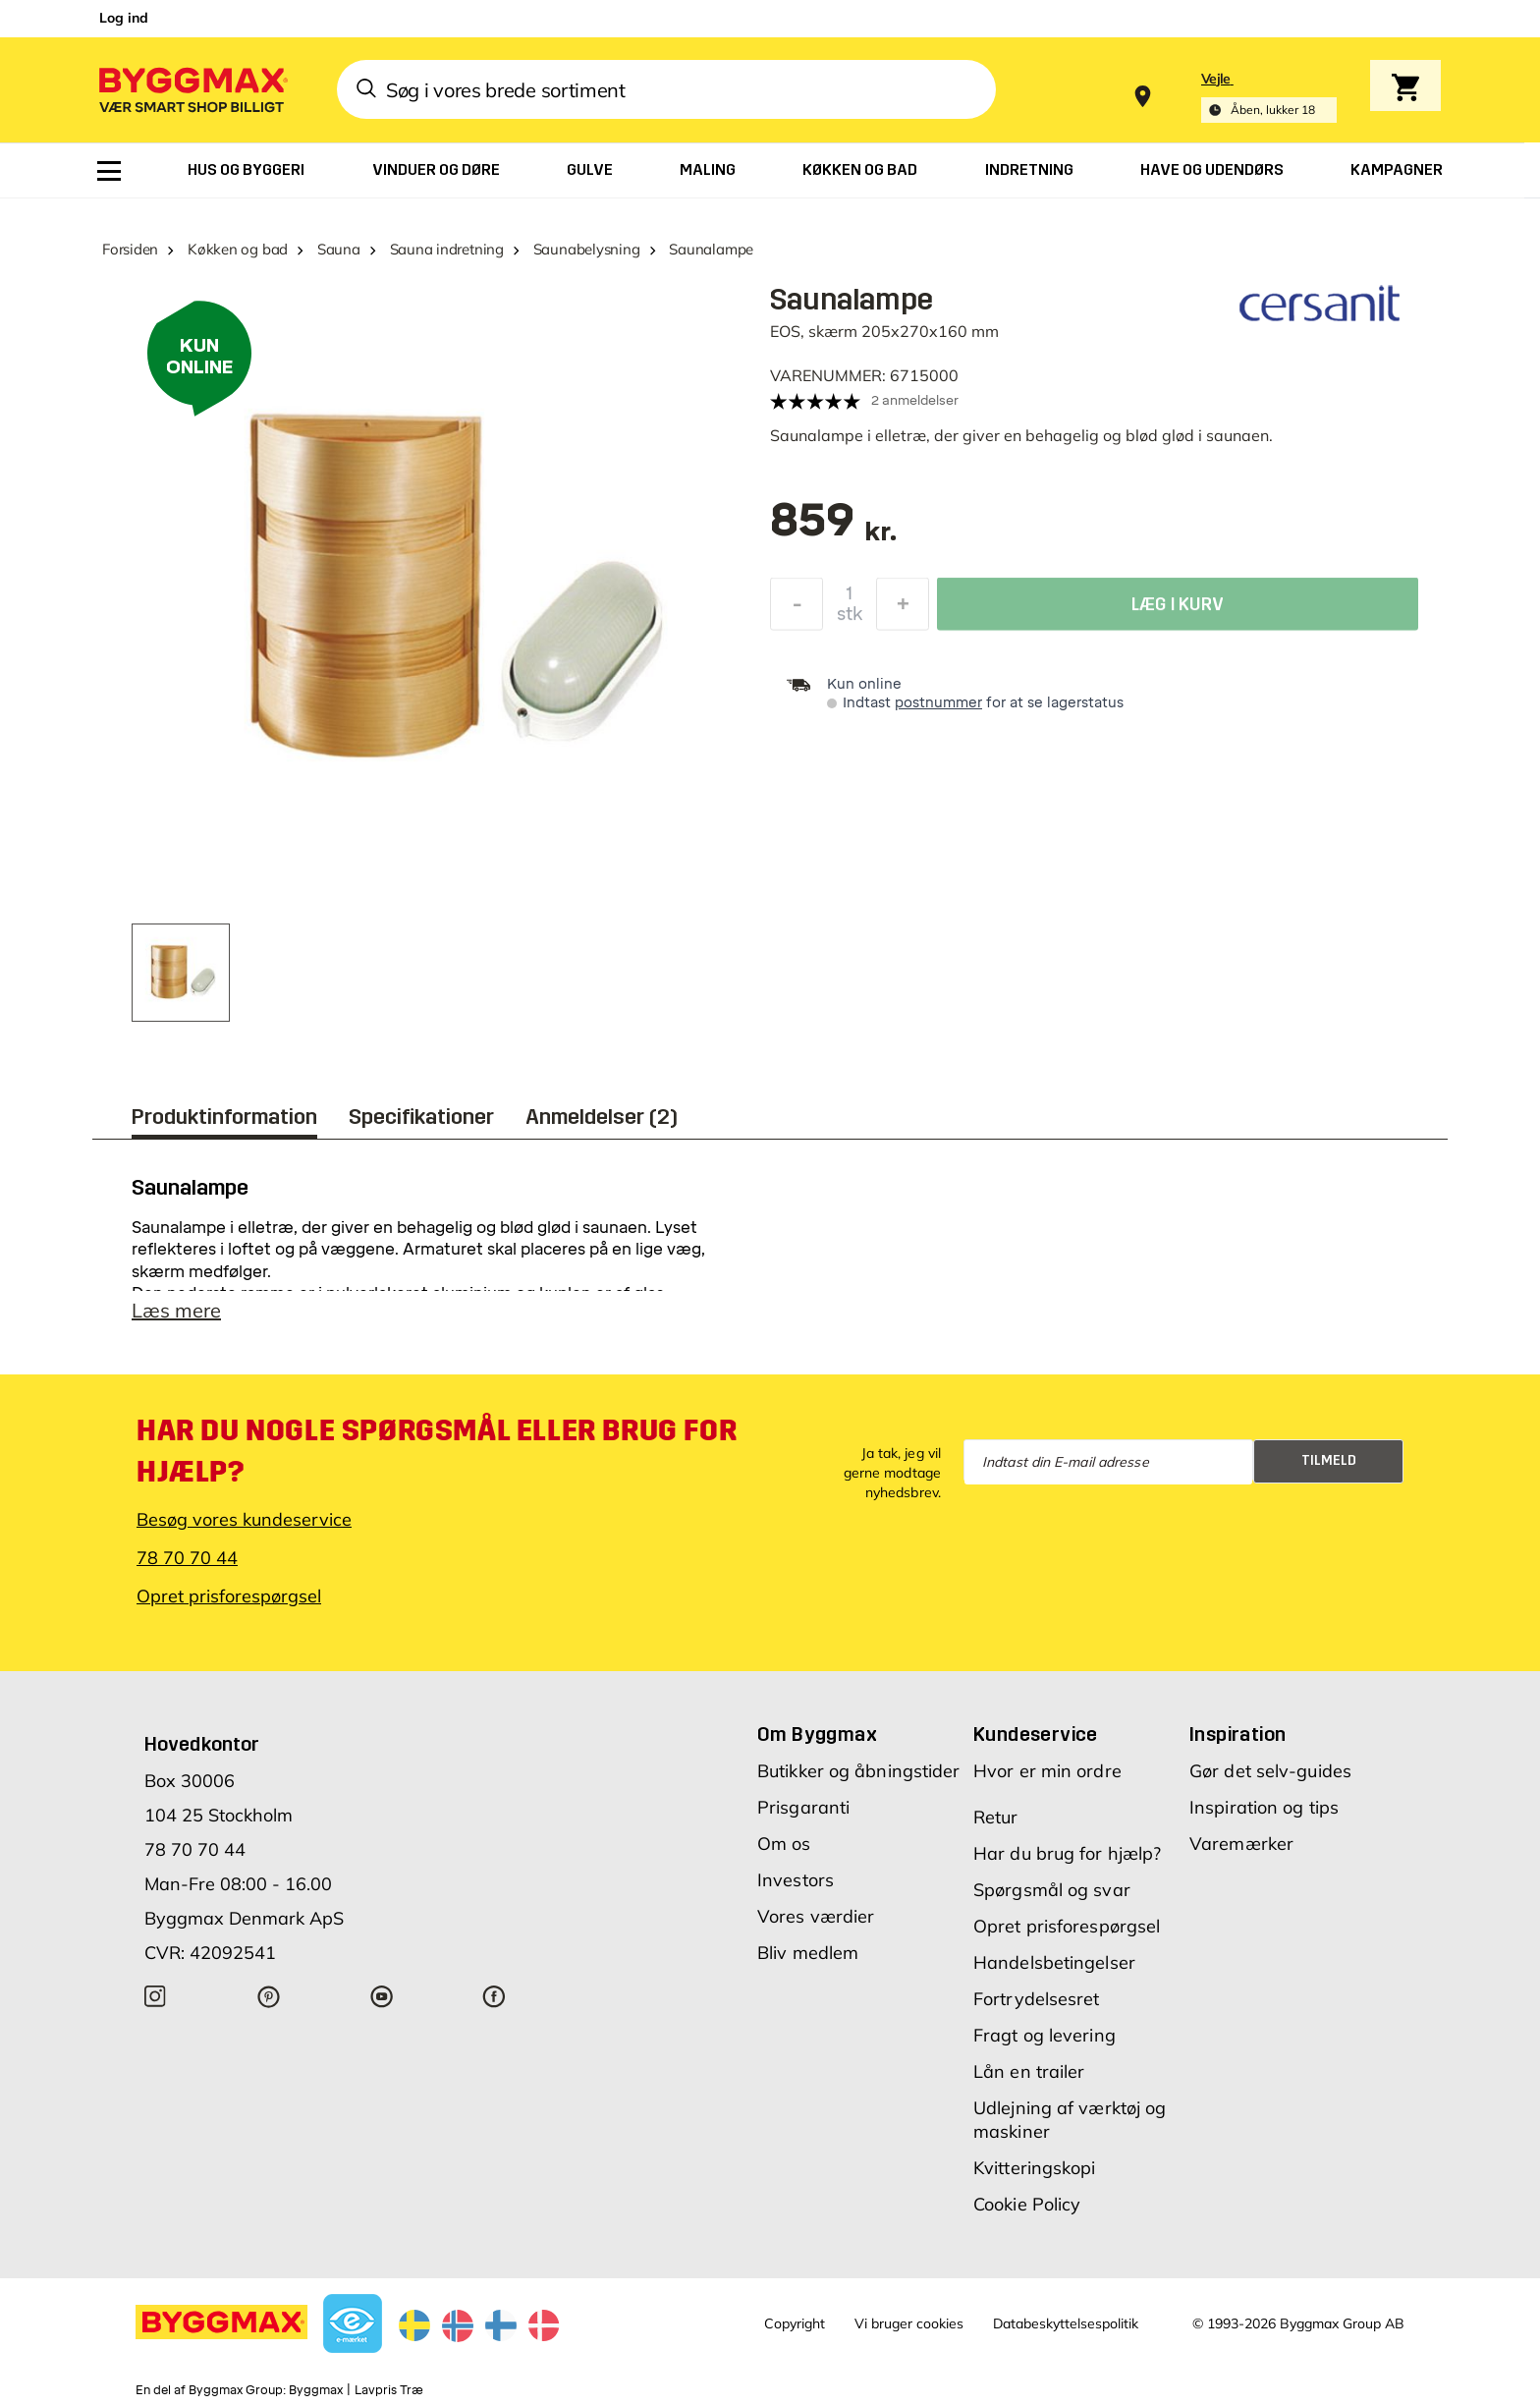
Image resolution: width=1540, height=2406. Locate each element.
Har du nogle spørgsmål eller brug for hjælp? (437, 1451)
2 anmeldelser (915, 400)
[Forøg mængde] (902, 609)
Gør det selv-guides (1270, 1771)
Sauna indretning (447, 249)
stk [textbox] (849, 619)
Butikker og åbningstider (858, 1771)
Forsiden (130, 249)
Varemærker (1241, 1843)
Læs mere (176, 1310)
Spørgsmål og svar (1051, 1889)
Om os (784, 1843)
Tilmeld (1328, 1460)
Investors (795, 1880)
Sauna (338, 249)
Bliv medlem (807, 1952)
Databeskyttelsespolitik (1065, 2323)
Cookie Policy (1026, 2204)
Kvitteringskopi (1034, 2167)
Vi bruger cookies (908, 2323)
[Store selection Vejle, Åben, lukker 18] (1269, 97)
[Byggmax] (191, 89)
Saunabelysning (586, 249)
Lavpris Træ (389, 2390)
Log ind (123, 18)
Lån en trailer (1028, 2071)
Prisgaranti (803, 1807)
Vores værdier (815, 1916)
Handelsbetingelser (1054, 1962)
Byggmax (316, 2390)
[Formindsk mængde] (796, 609)
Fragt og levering (1044, 2035)
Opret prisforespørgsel (229, 1596)
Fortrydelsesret (1036, 1998)
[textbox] (833, 530)
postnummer (938, 703)
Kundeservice (1035, 1734)
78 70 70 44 (187, 1557)
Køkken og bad (238, 249)
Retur (995, 1817)
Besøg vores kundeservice (244, 1519)
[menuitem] (109, 171)
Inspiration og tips (1264, 1807)
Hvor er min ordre (1047, 1771)
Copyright (794, 2323)
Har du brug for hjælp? (1067, 1853)
